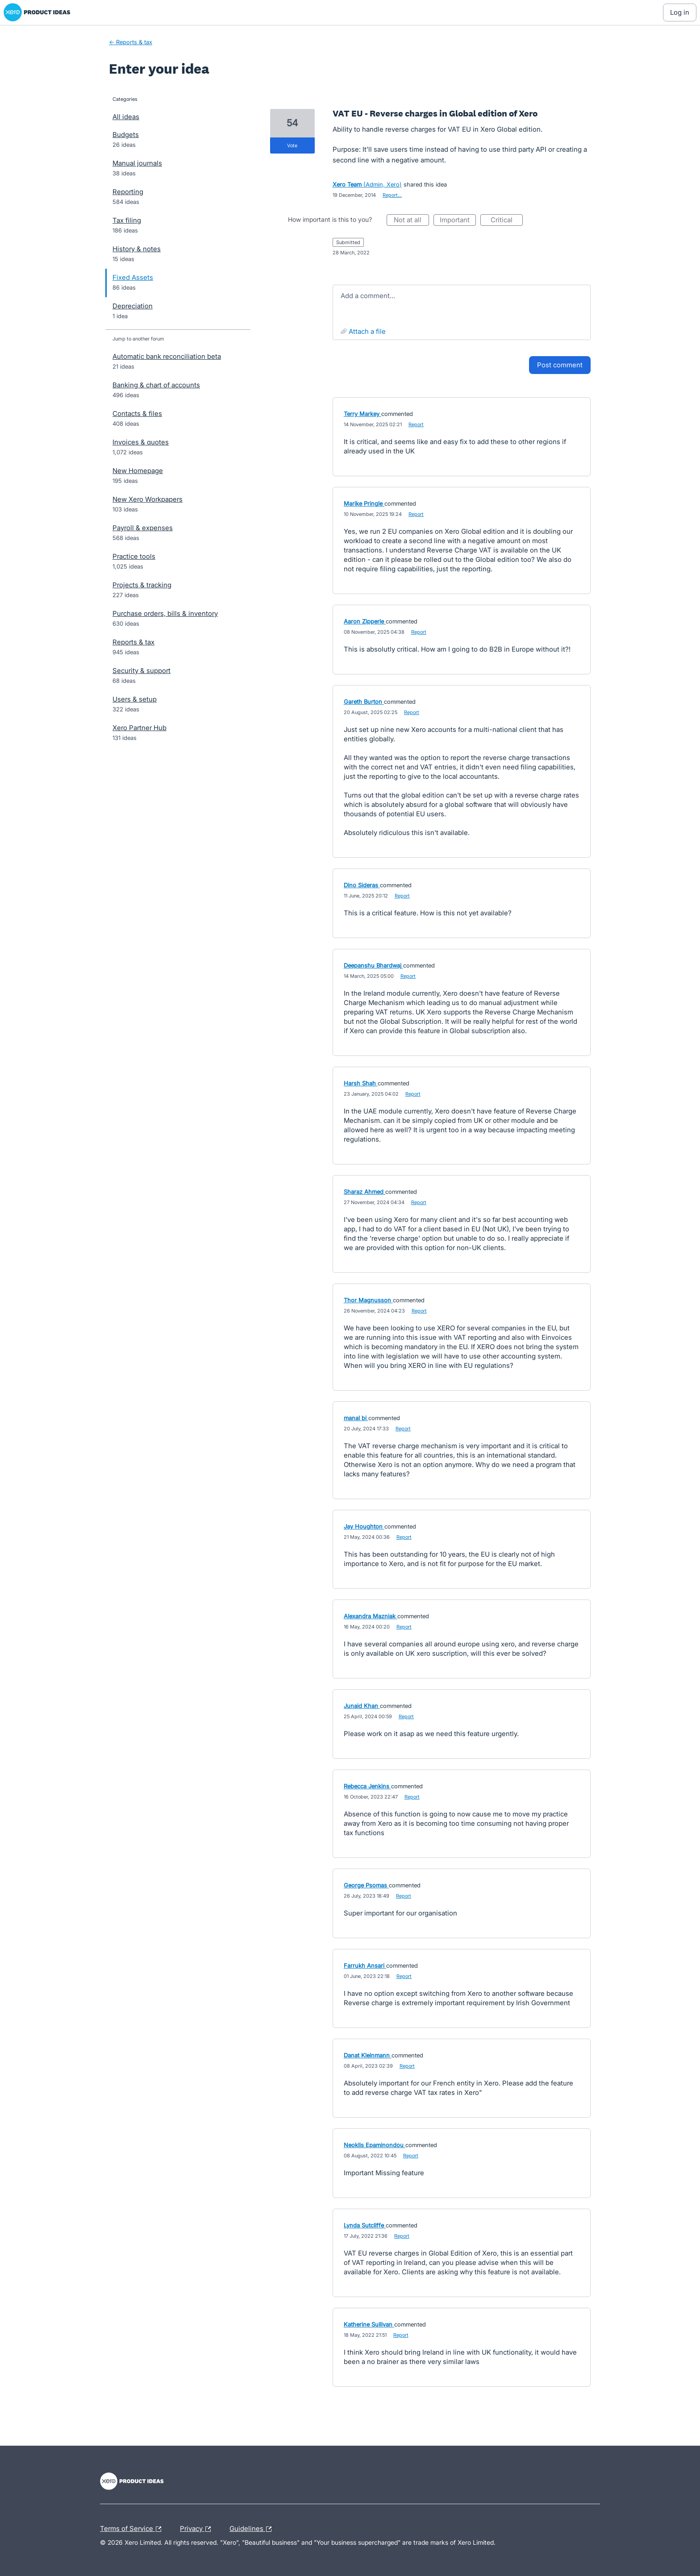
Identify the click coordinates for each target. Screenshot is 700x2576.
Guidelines (252, 2529)
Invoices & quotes (140, 442)
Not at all (411, 221)
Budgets (125, 134)
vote (292, 145)
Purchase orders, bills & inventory (165, 613)
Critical (507, 221)
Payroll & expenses (142, 528)
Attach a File (367, 331)
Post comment (560, 365)
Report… (392, 195)
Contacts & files (137, 413)
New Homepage (137, 470)
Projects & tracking (141, 585)
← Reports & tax (130, 42)
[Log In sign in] (679, 12)
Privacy (197, 2529)
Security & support (141, 670)
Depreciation (132, 306)
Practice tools (133, 556)
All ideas (125, 116)
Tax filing (126, 220)
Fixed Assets (132, 277)
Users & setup (134, 699)
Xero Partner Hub (139, 727)
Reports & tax (133, 642)
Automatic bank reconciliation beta (166, 356)
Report (416, 424)
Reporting (127, 191)
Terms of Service (133, 2529)
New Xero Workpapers (147, 499)
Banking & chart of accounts (156, 385)
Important (458, 221)
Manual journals (137, 163)
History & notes (136, 249)
